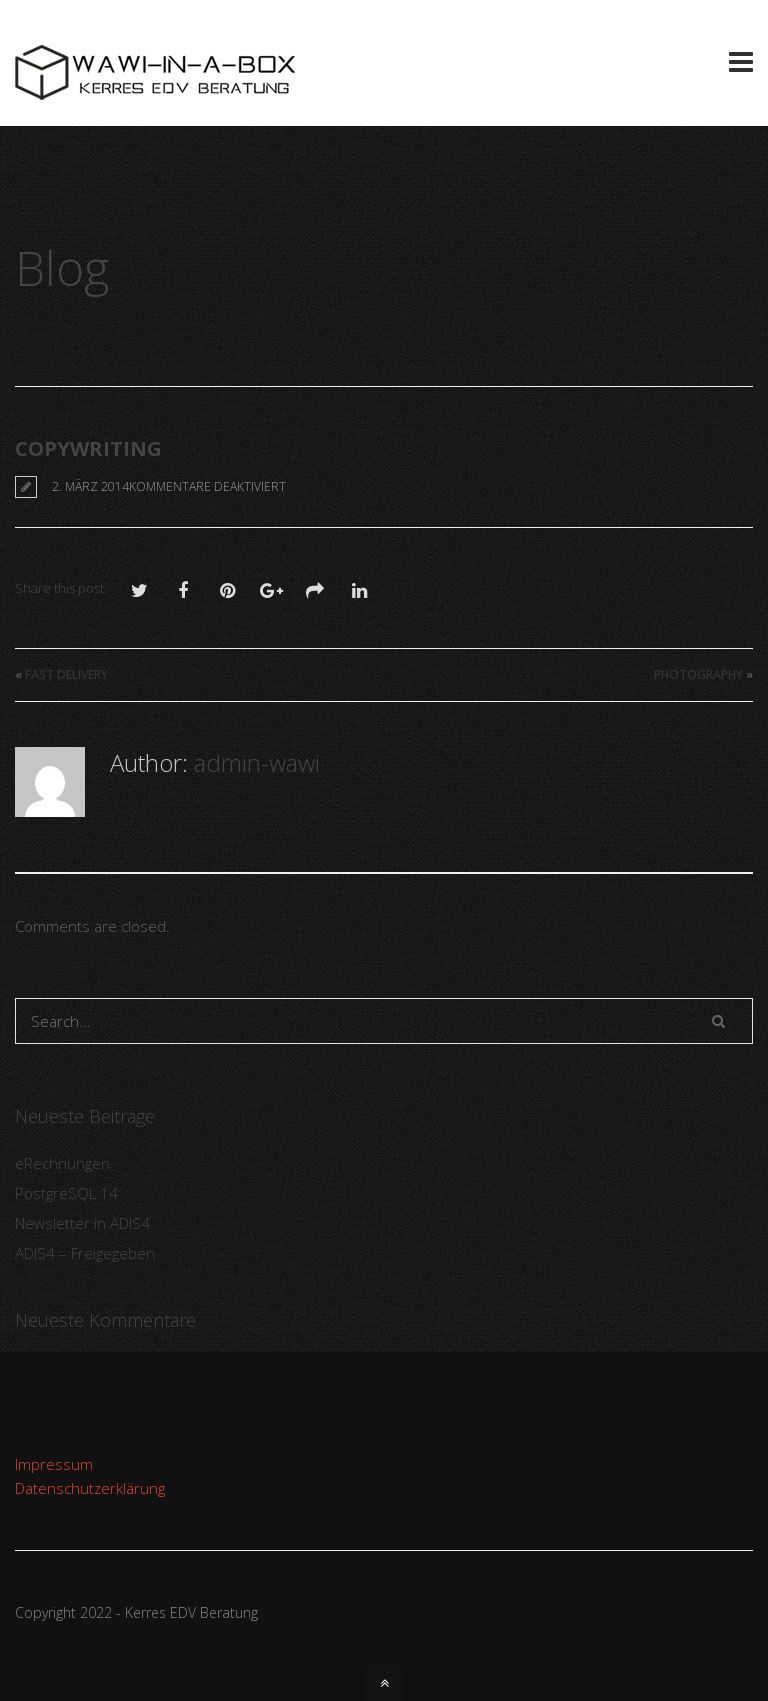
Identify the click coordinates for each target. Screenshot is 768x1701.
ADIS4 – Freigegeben (85, 1253)
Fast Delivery (66, 674)
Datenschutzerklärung (90, 1488)
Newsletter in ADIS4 (82, 1223)
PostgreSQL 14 (66, 1193)
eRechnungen (62, 1163)
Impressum (54, 1464)
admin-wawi (257, 762)
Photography (698, 674)
